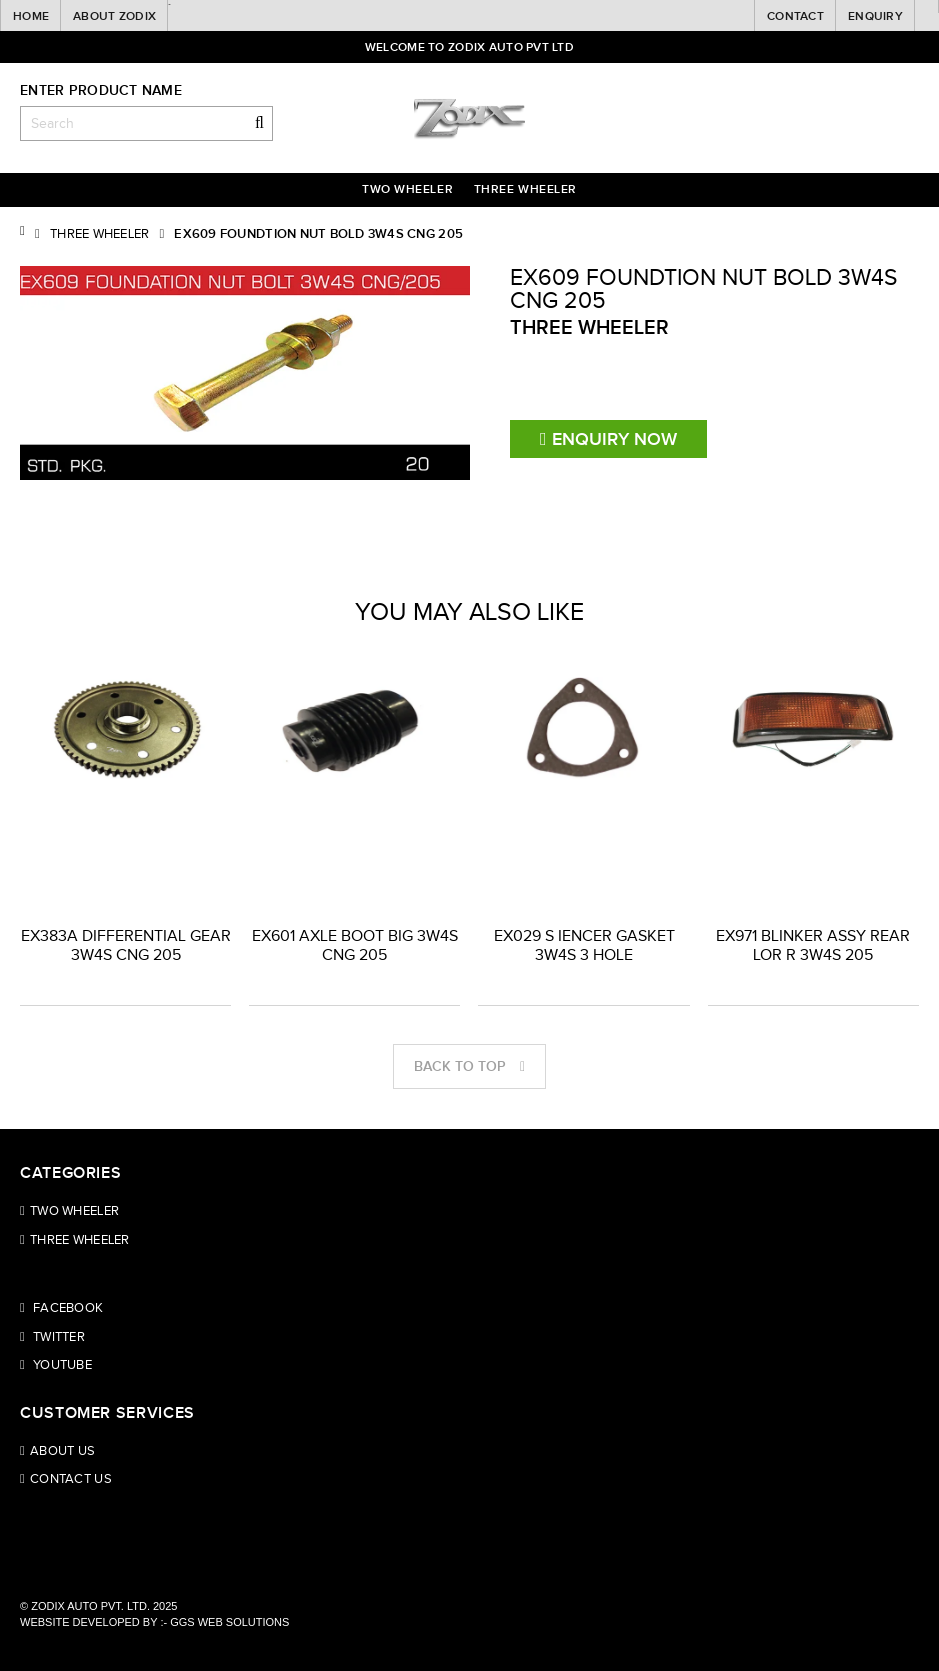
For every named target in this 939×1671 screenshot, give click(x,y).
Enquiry (875, 16)
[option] (125, 792)
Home (31, 16)
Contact (795, 16)
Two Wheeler (407, 189)
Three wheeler (525, 189)
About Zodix (114, 16)
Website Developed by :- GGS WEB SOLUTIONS (154, 1622)
